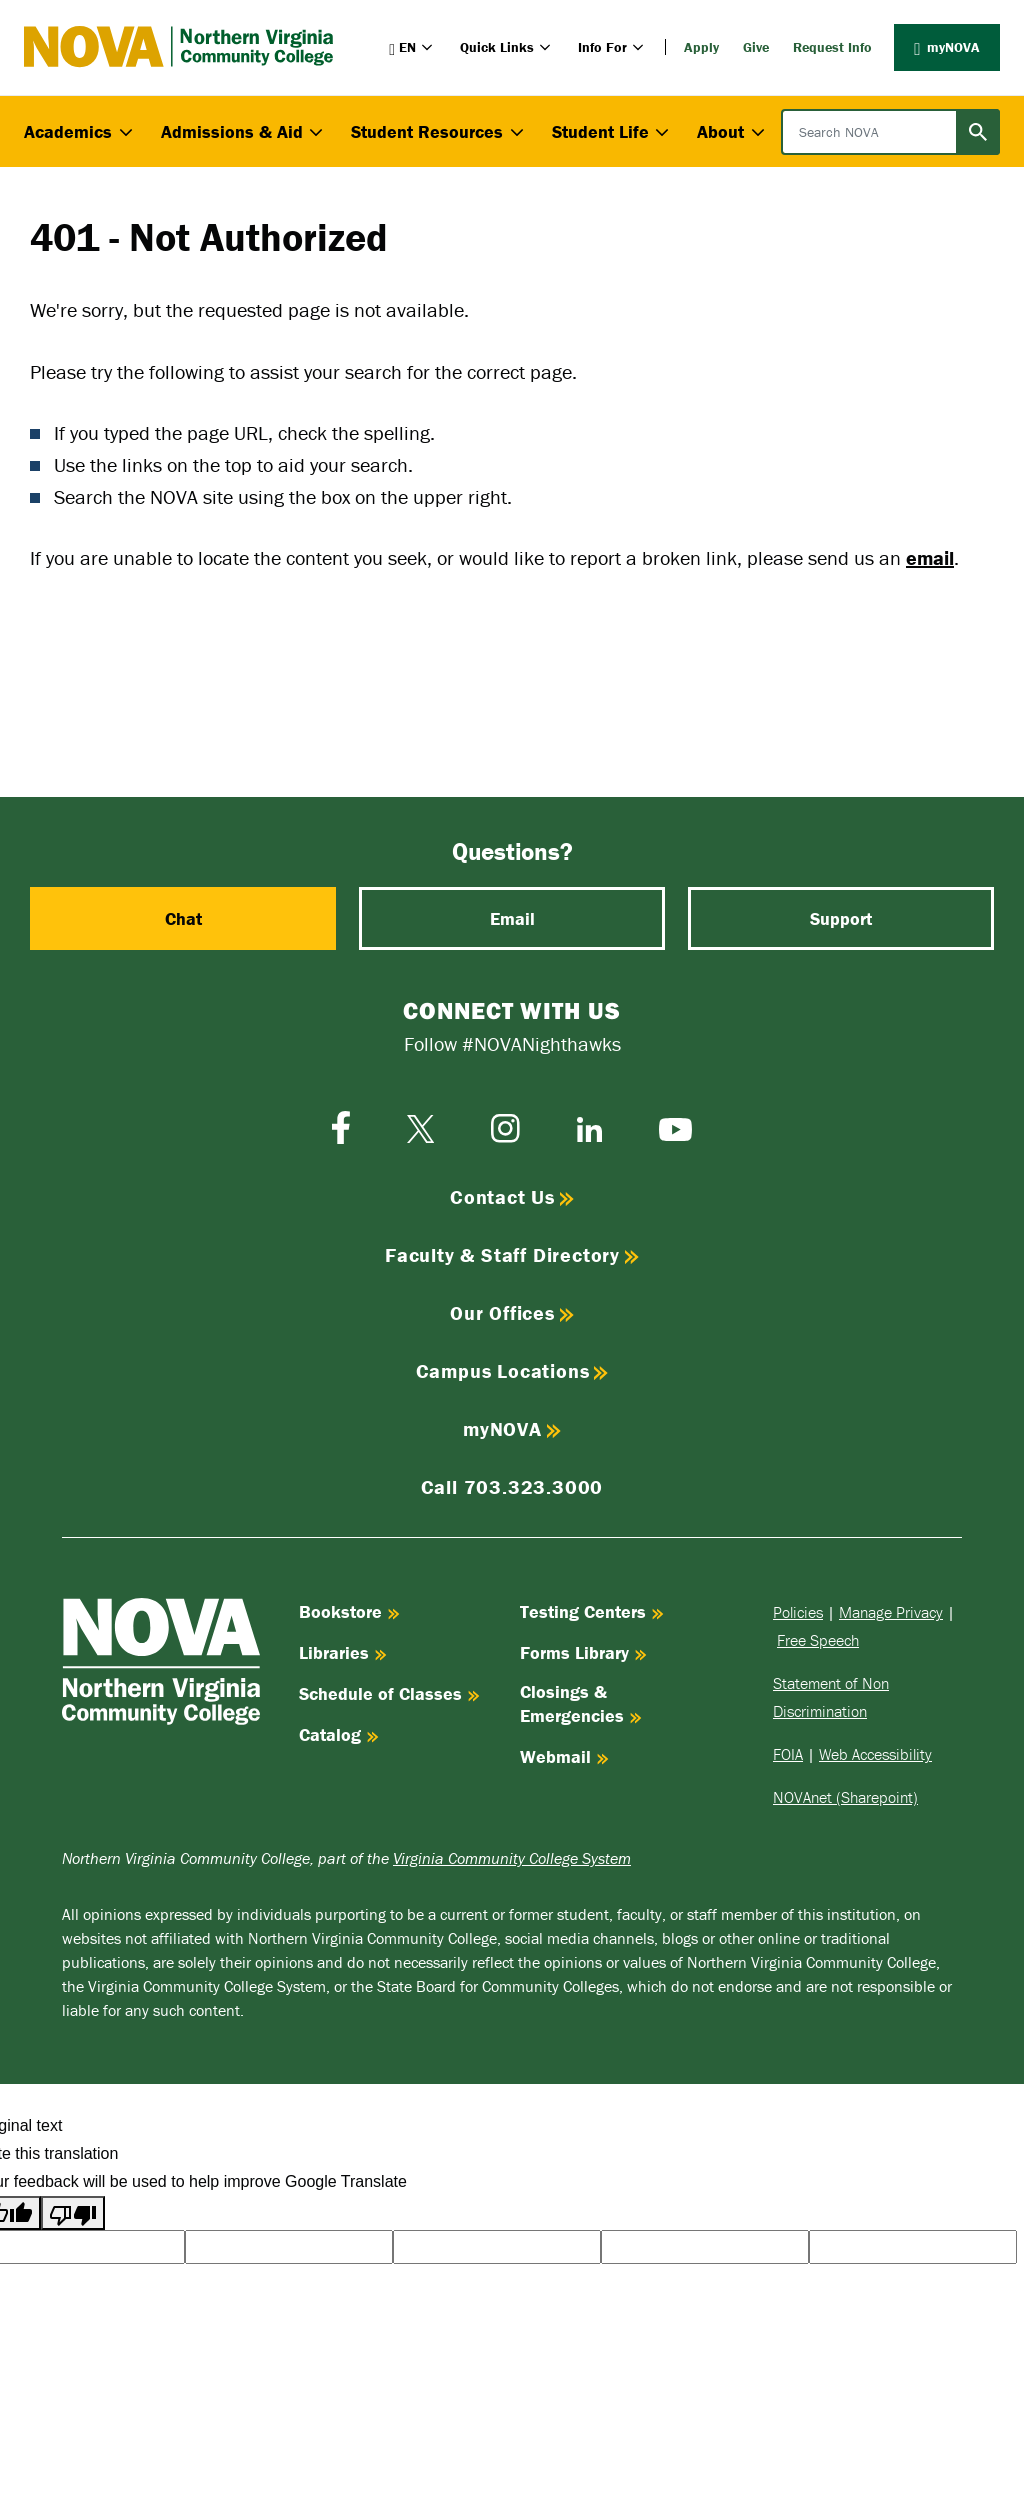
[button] (412, 47)
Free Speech (818, 1640)
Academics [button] (80, 131)
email (930, 557)
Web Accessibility (875, 1754)
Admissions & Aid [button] (244, 131)
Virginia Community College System (512, 1858)
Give (756, 47)
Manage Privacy (891, 1612)
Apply (701, 47)
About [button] (733, 131)
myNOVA (947, 47)
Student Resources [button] (439, 131)
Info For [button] (612, 47)
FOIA (788, 1754)
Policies (798, 1612)
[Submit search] (978, 132)
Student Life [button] (613, 131)
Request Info (832, 47)
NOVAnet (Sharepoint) (845, 1797)
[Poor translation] (73, 2213)
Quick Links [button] (507, 47)
